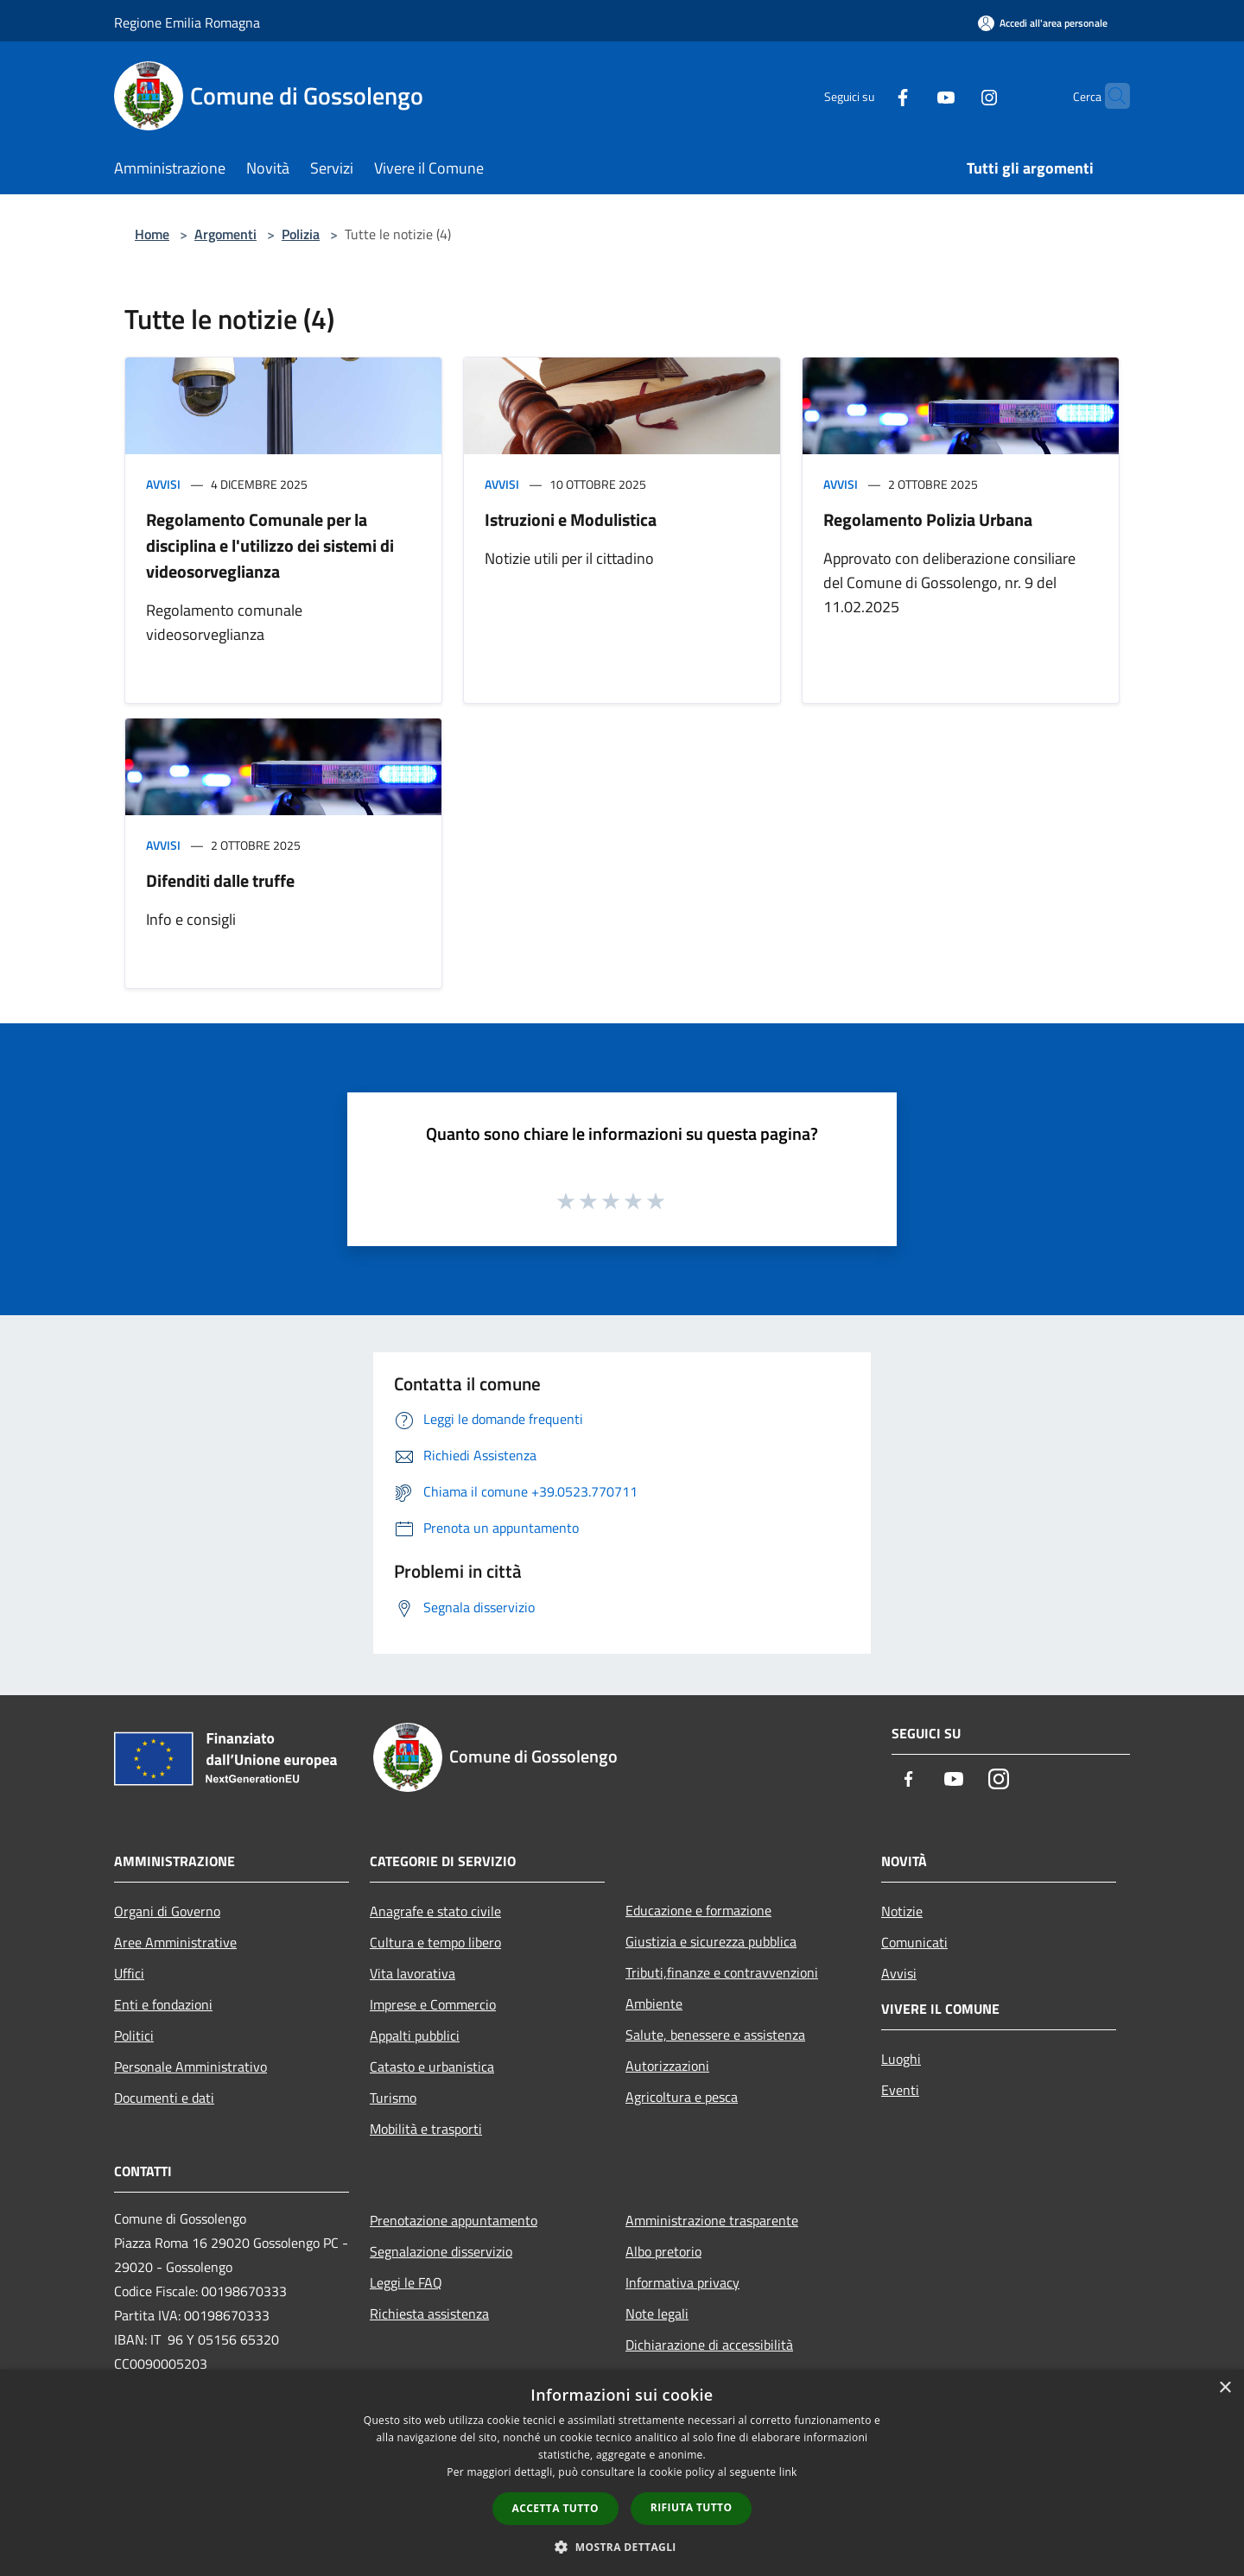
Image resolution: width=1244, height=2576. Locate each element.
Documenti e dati (164, 2097)
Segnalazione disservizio (441, 2251)
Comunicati (914, 1942)
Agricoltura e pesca (681, 2096)
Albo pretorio (663, 2251)
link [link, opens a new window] (788, 2472)
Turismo (393, 2097)
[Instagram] (955, 95)
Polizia (301, 234)
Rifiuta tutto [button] (692, 2507)
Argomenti (225, 234)
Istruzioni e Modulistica (571, 519)
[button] (622, 2546)
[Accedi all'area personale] (1042, 23)
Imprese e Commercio (433, 2004)
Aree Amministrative (175, 1942)
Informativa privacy (682, 2282)
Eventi (900, 2089)
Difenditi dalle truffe (220, 880)
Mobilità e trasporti (426, 2128)
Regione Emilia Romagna (187, 22)
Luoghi (901, 2058)
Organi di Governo (167, 1911)
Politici (134, 2035)
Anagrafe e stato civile (435, 1911)
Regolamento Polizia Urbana (927, 519)
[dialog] (622, 2473)
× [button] (1224, 2388)
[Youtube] (912, 95)
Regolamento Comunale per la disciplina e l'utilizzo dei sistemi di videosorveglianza (270, 545)
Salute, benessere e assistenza (715, 2034)
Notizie (902, 1911)
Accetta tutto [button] (555, 2508)
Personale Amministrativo (190, 2066)
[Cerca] (1109, 96)
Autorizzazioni (667, 2065)
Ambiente (653, 2003)
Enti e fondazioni (163, 2004)
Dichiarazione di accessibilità (709, 2344)
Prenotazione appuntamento (453, 2220)
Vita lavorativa (412, 1973)
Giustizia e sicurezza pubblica (711, 1941)
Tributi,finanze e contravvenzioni (721, 1972)
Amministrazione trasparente (711, 2220)
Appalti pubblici (415, 2035)
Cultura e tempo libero (435, 1942)
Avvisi (163, 484)
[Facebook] (869, 95)
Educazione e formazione (698, 1910)
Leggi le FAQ (406, 2282)
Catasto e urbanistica (432, 2066)
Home (152, 234)
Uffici (129, 1973)
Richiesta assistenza (429, 2313)
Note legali (657, 2313)
